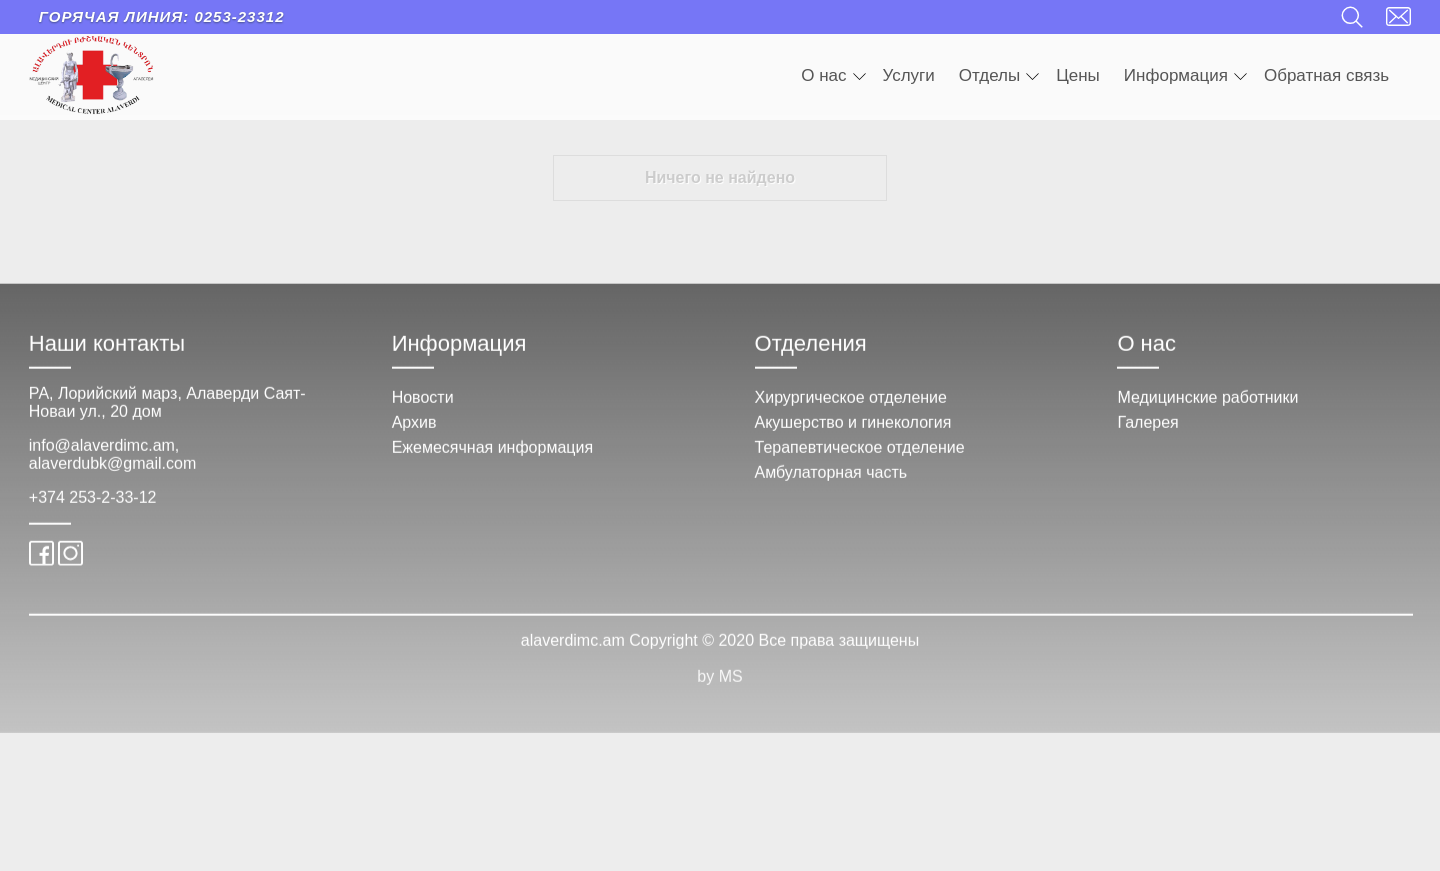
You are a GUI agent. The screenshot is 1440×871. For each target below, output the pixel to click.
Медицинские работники (1207, 410)
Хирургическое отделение (851, 410)
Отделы (999, 75)
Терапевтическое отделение (860, 460)
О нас (833, 75)
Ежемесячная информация (492, 460)
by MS (719, 689)
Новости (423, 410)
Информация (1185, 75)
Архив (414, 435)
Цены (1078, 75)
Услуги (909, 75)
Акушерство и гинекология (853, 435)
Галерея (1147, 435)
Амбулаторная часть (831, 485)
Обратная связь (1326, 75)
